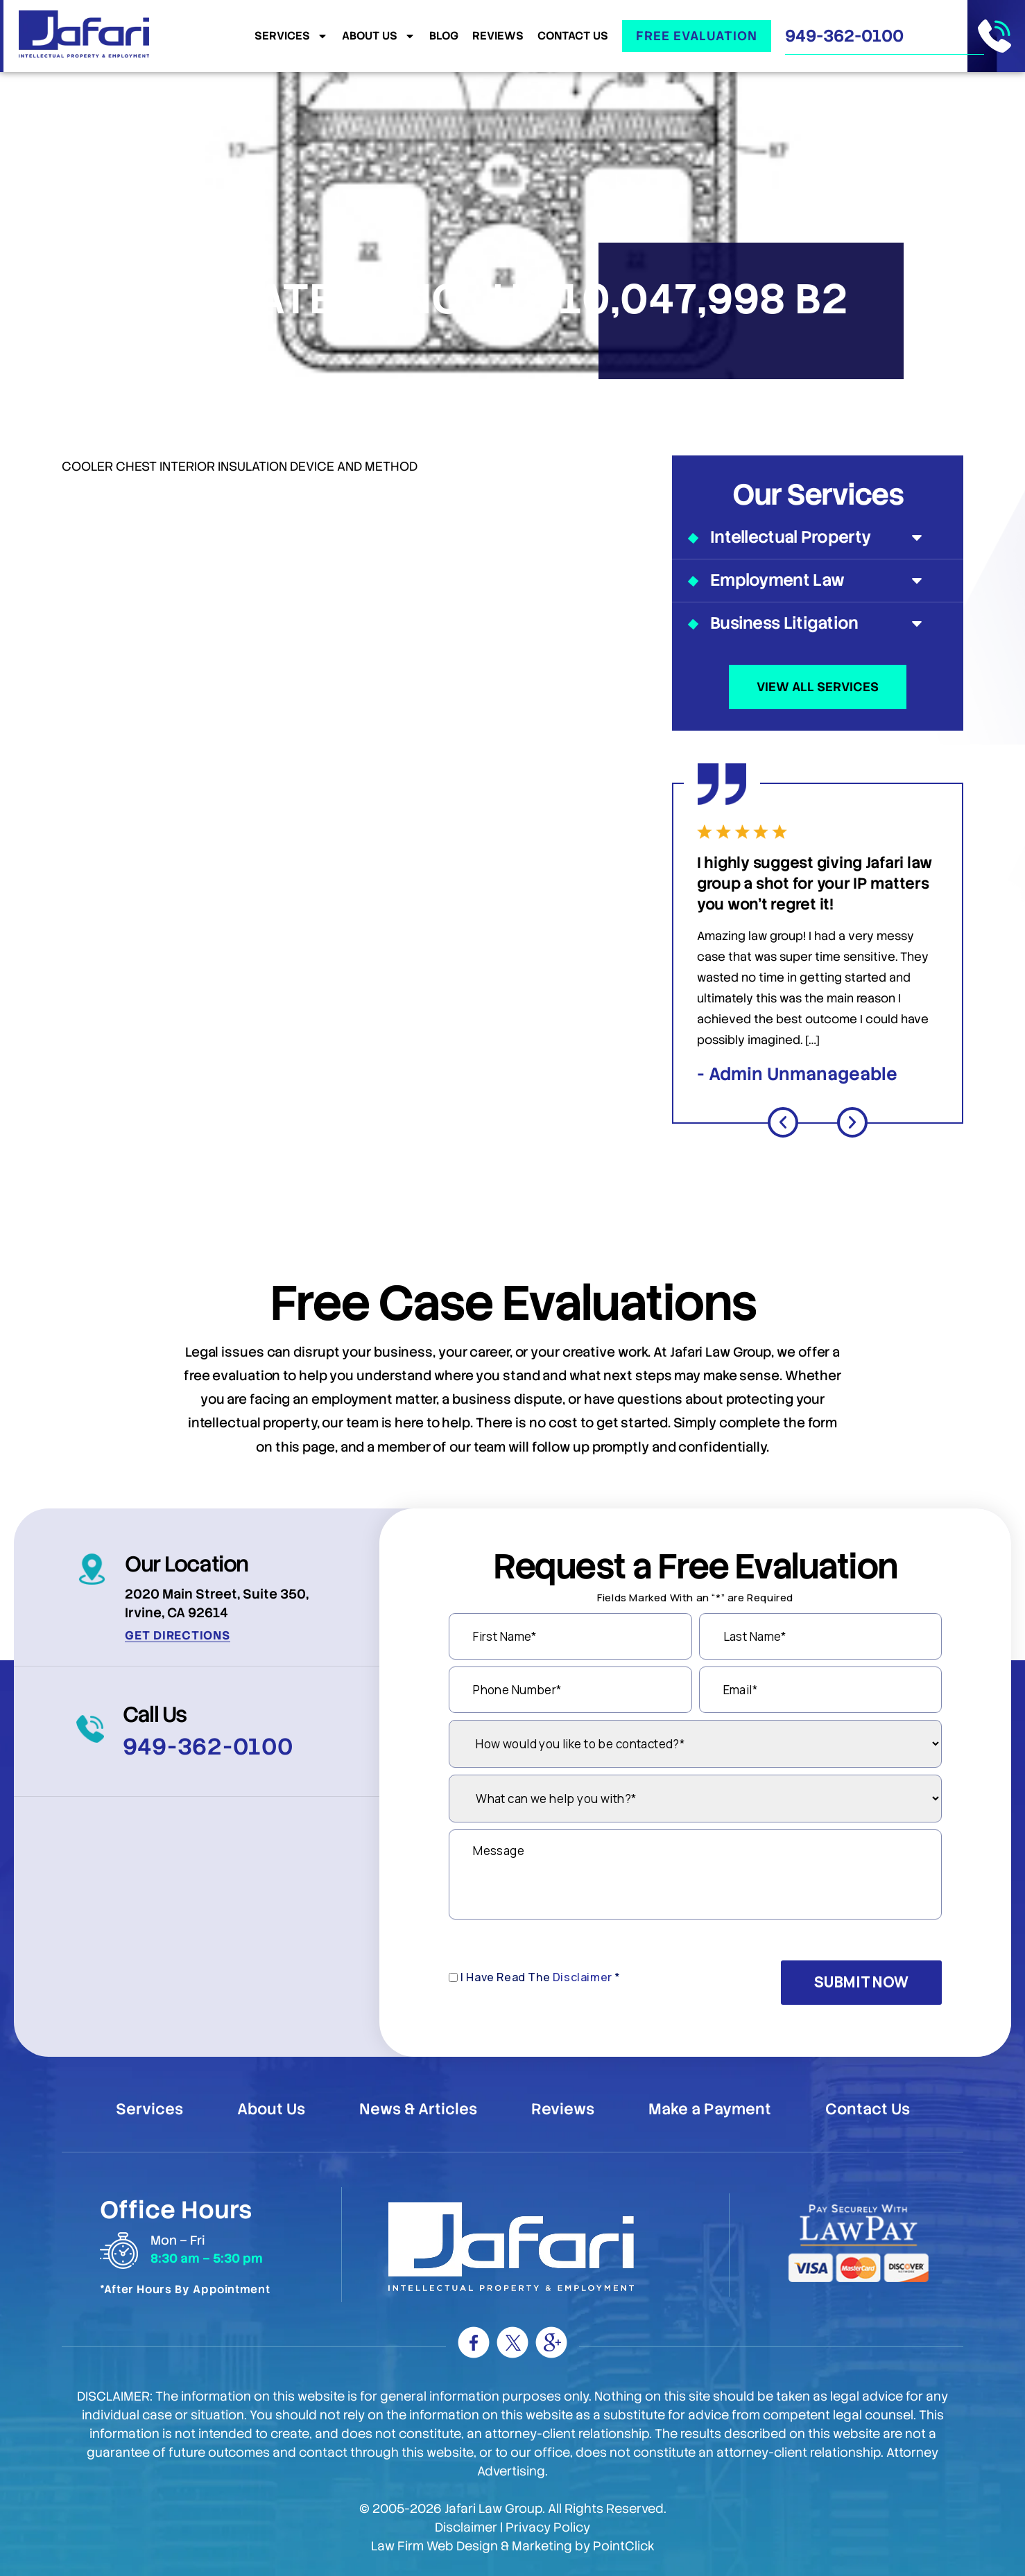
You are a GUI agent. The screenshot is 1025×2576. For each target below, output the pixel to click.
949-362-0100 (844, 35)
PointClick (624, 2546)
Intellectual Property (817, 537)
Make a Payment (709, 2109)
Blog (443, 36)
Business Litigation (817, 623)
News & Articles (418, 2109)
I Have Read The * (540, 1977)
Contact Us (572, 36)
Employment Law (817, 580)
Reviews (498, 36)
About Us (378, 36)
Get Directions (177, 1635)
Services (291, 36)
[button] (783, 1122)
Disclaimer (582, 1977)
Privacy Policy (548, 2527)
